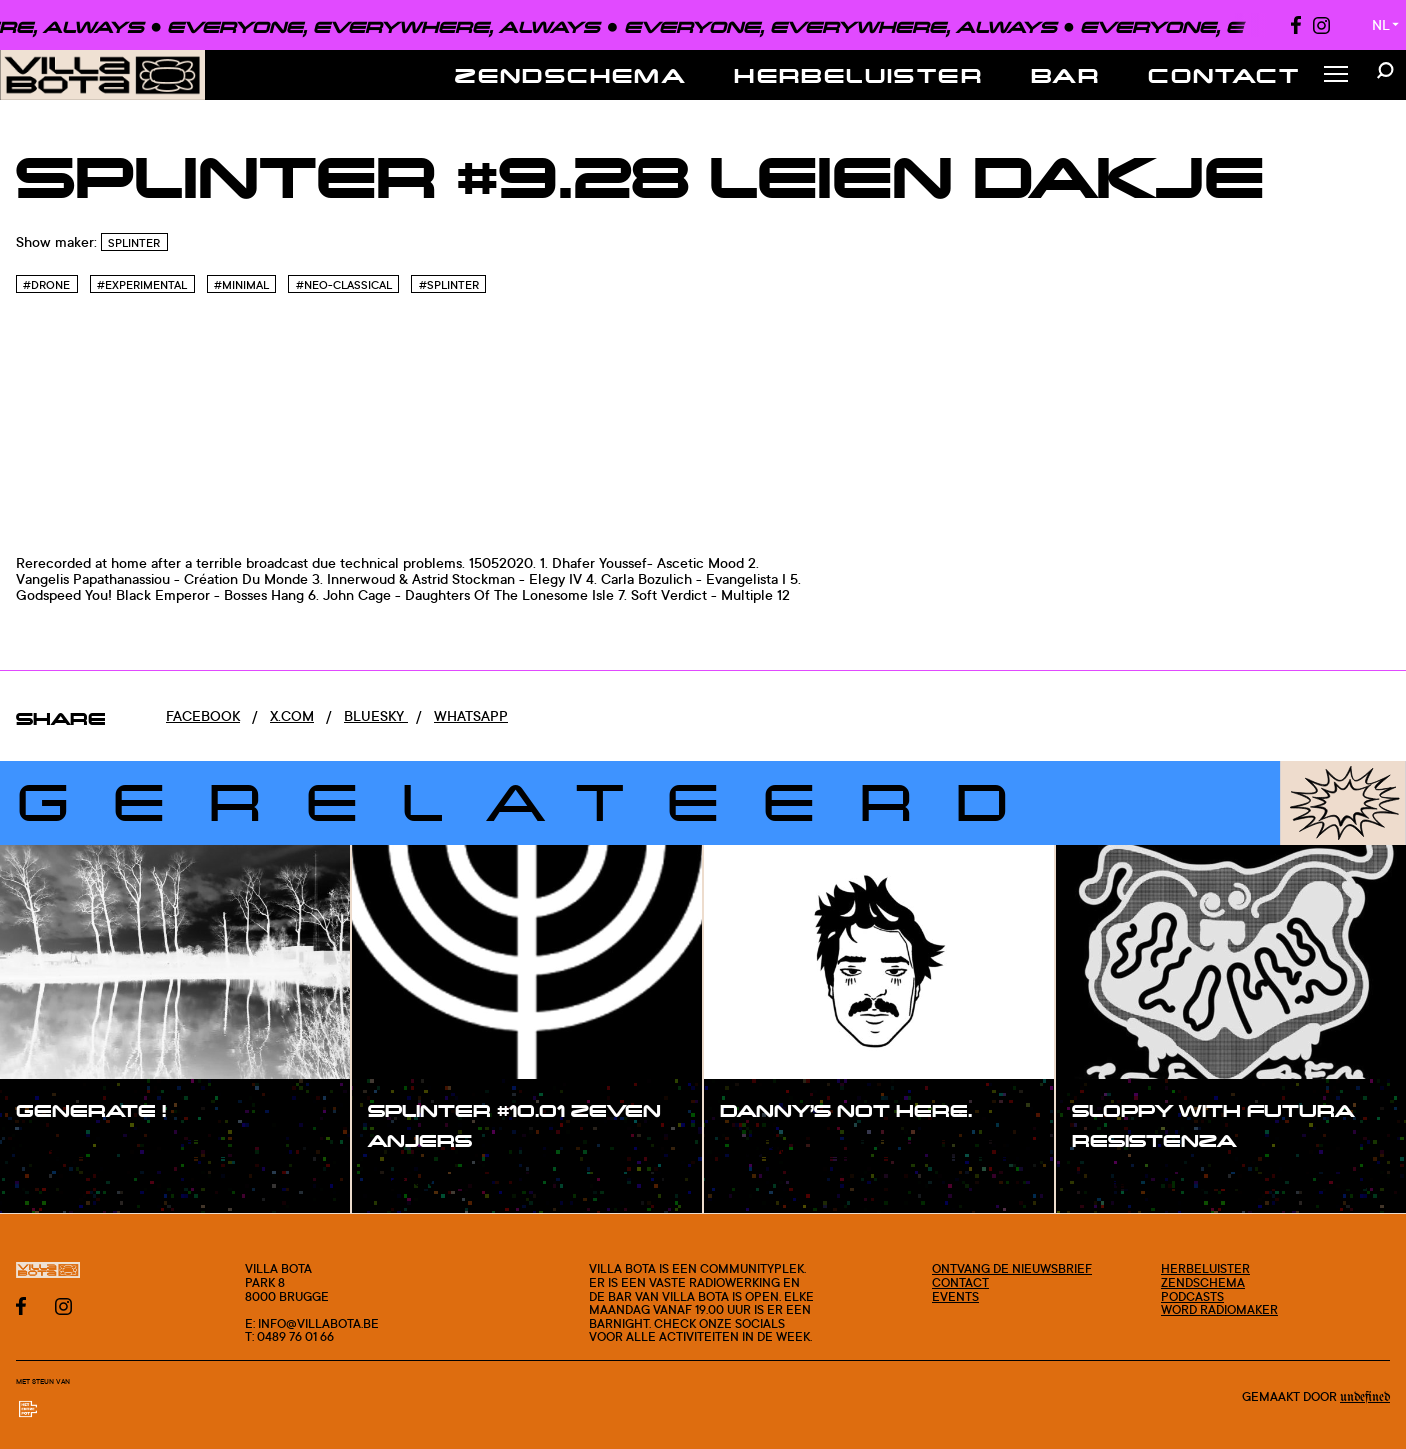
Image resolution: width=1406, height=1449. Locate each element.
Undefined (1365, 1397)
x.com (292, 715)
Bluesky (376, 715)
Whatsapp (471, 715)
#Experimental (142, 285)
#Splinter (449, 285)
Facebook (203, 715)
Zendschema (570, 75)
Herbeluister (858, 75)
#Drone (46, 285)
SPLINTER (134, 243)
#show (60, 1151)
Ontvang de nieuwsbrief (1012, 1268)
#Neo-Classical (344, 285)
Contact (1224, 75)
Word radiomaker (1219, 1309)
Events (955, 1296)
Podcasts (1192, 1296)
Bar (1065, 75)
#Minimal (241, 285)
